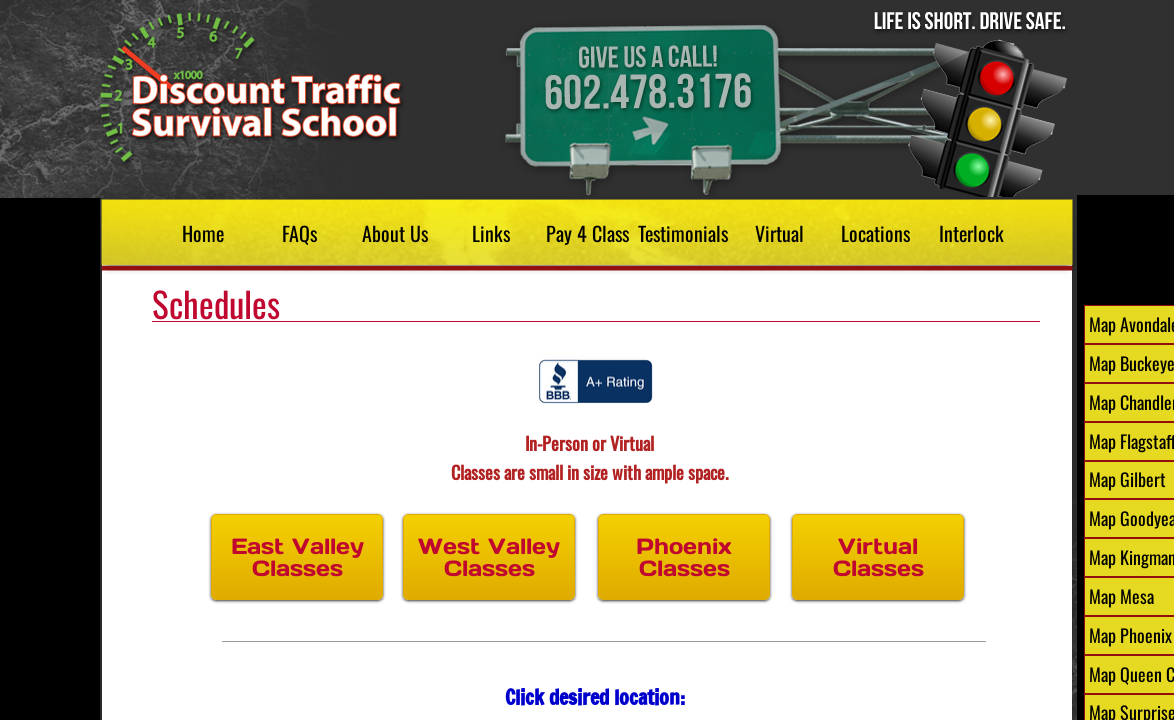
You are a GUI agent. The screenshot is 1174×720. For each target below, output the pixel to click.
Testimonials (683, 233)
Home (203, 233)
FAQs (299, 233)
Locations (875, 233)
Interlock (971, 233)
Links (491, 233)
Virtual (779, 233)
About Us (395, 233)
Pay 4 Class (587, 233)
